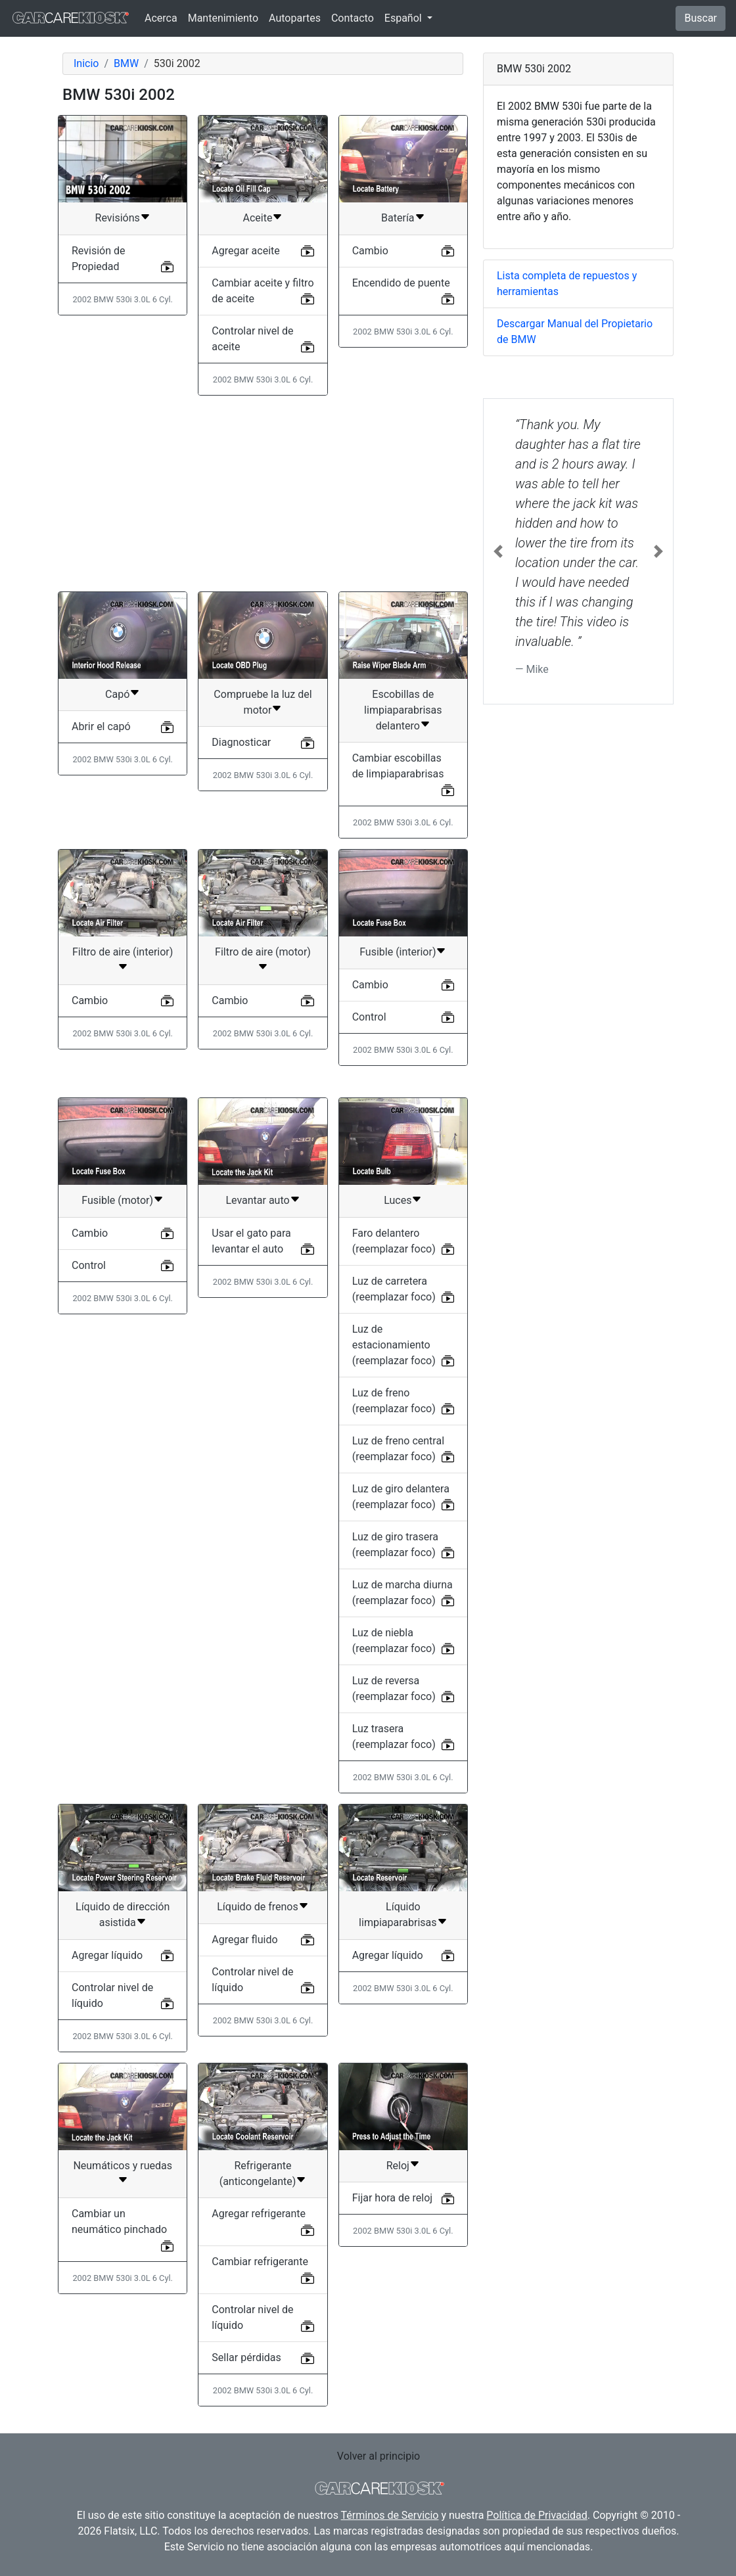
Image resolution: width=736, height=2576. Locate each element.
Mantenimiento (223, 18)
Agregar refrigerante (259, 2213)
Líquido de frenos (257, 1906)
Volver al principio (378, 2456)
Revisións (117, 218)
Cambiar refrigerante (260, 2261)
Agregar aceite (245, 250)
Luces (397, 1200)
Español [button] (404, 18)
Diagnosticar (241, 742)
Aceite (258, 218)
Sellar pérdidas (246, 2357)
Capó (117, 694)
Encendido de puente (401, 283)
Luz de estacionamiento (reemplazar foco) (394, 1345)
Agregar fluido (244, 1939)
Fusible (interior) (397, 952)
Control (369, 1017)
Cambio (370, 250)
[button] (498, 551)
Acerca (161, 18)
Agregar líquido (107, 1955)
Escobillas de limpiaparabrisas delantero (403, 710)
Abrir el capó (101, 726)
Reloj (397, 2165)
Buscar (700, 18)
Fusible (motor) (117, 1200)
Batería (397, 218)
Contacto (352, 18)
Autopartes (295, 18)
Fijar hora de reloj (392, 2198)
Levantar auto (257, 1200)
